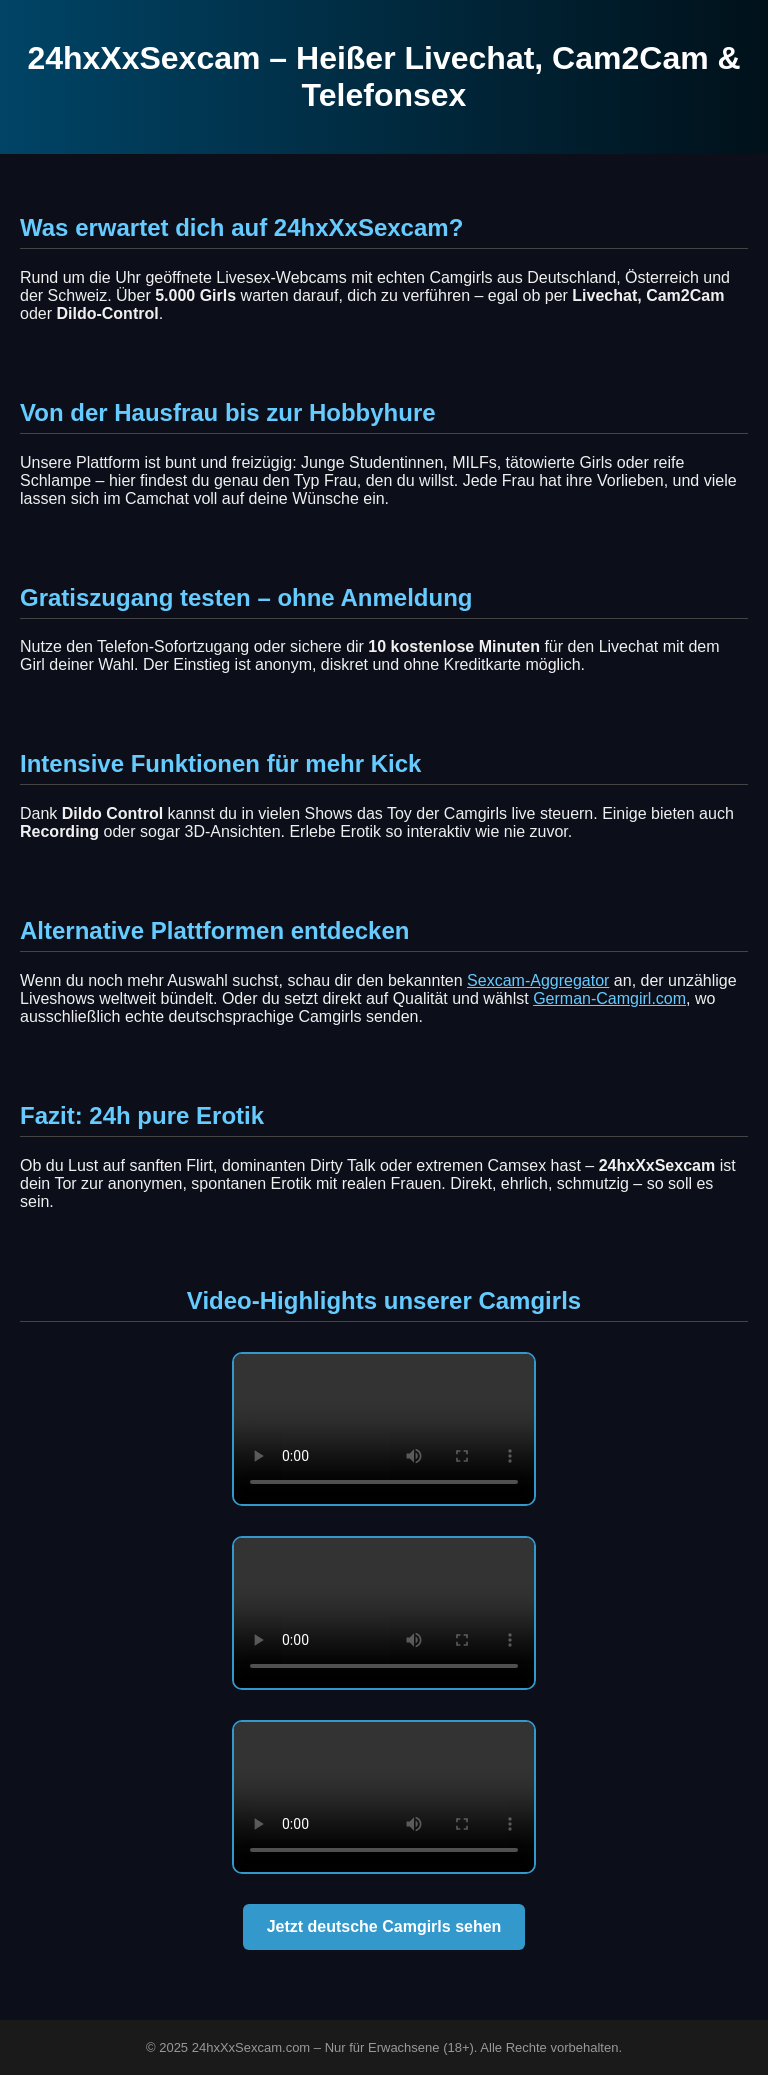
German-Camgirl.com (609, 998)
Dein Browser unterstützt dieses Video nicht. (384, 1429)
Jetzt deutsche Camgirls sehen (384, 1926)
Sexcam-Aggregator (538, 980)
